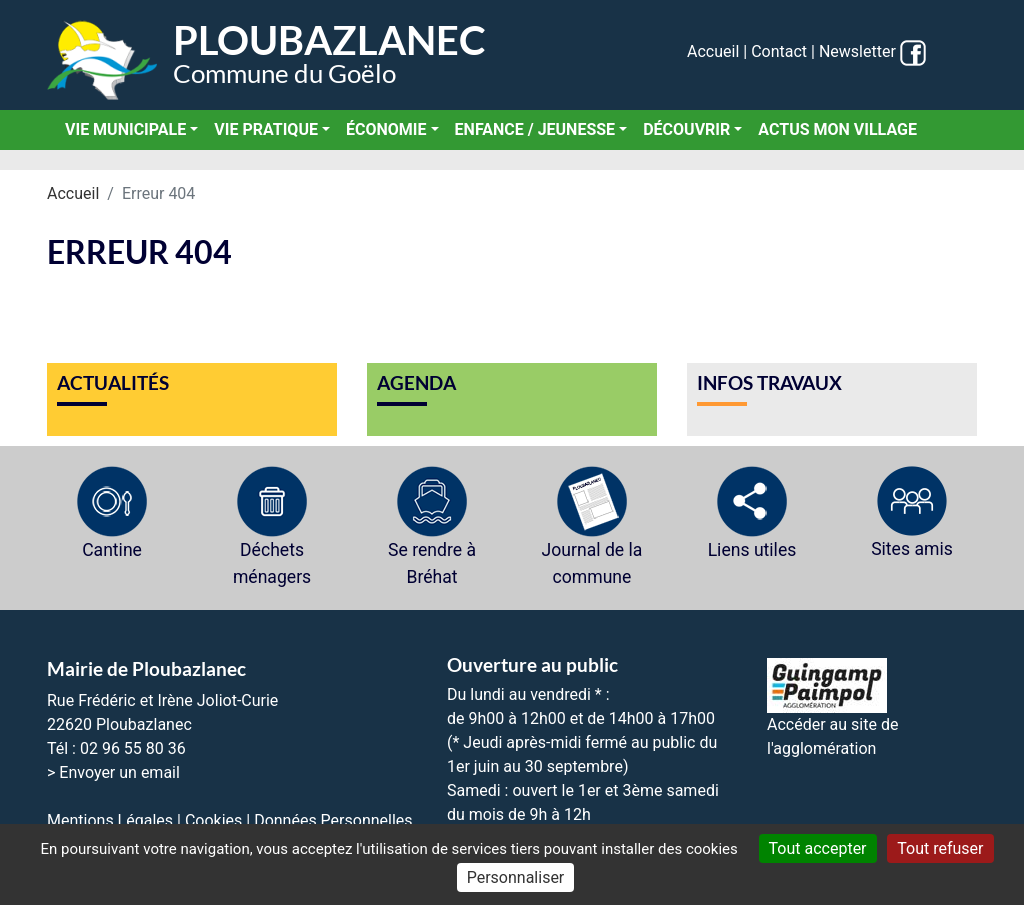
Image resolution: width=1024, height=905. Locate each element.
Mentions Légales (110, 820)
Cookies (213, 820)
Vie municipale (125, 129)
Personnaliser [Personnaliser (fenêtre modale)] (516, 877)
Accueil (713, 51)
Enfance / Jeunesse (535, 129)
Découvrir (686, 129)
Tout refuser (940, 848)
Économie (386, 129)
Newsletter (857, 51)
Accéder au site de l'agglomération (832, 716)
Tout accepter (818, 848)
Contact (779, 51)
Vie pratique (266, 129)
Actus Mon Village (837, 129)
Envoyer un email (119, 772)
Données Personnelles (333, 820)
